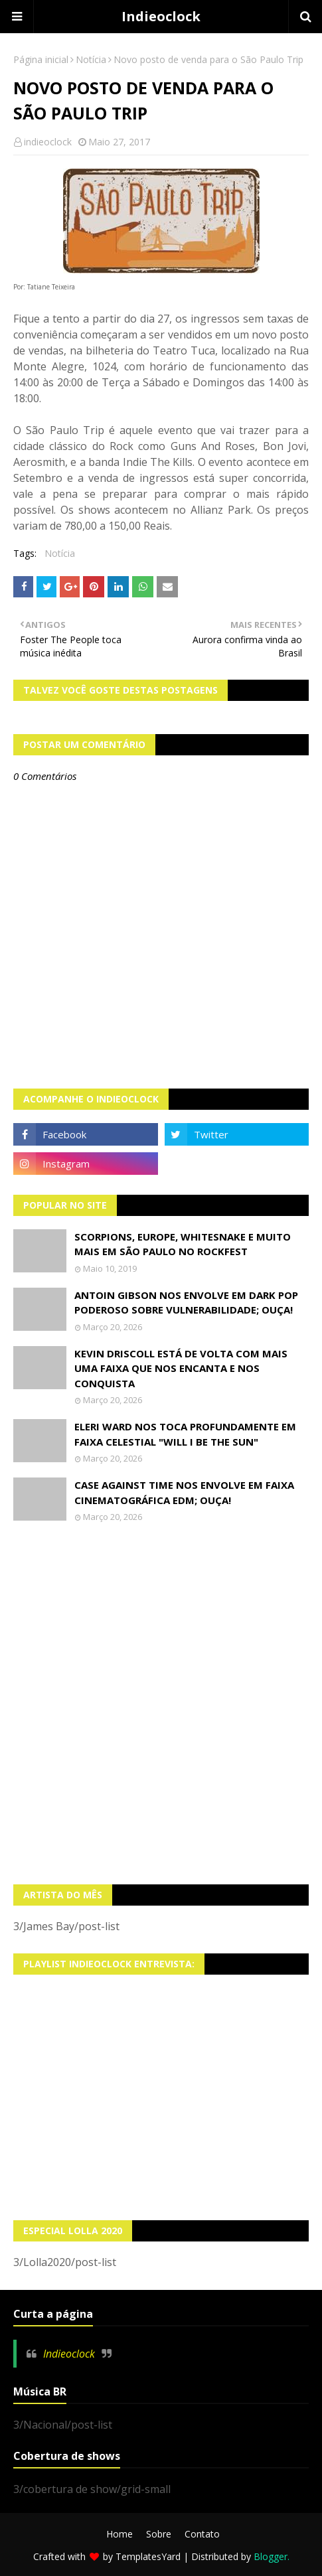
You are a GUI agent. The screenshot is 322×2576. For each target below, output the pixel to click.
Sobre (158, 2534)
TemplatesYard (148, 2556)
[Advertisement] (161, 1703)
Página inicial (40, 59)
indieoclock (48, 141)
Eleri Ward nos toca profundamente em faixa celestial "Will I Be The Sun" (185, 1434)
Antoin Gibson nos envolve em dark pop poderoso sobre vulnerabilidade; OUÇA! (186, 1302)
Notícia (91, 59)
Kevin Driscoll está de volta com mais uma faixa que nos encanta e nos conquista (180, 1368)
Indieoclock (161, 16)
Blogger (270, 2556)
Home (119, 2534)
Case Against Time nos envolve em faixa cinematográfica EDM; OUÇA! (184, 1492)
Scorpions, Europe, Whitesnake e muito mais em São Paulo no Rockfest (182, 1244)
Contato (202, 2534)
